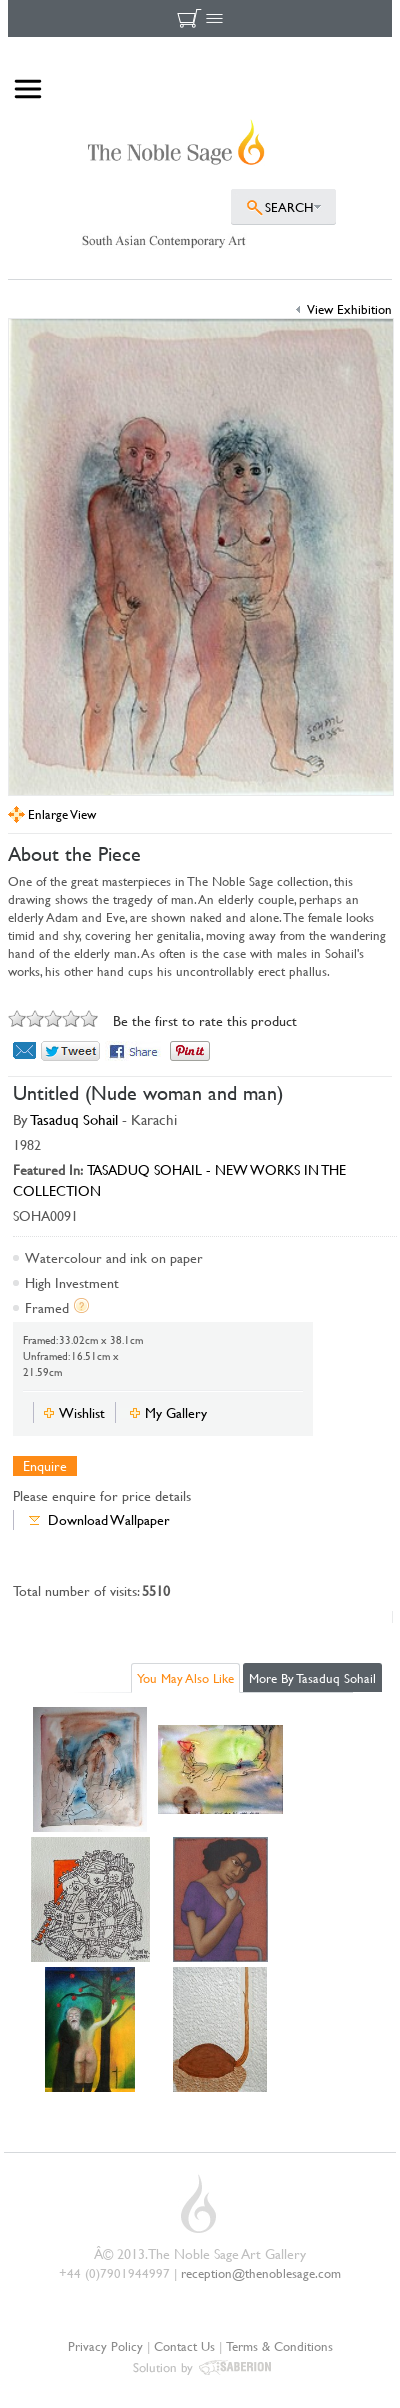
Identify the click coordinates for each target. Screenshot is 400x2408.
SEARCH (289, 207)
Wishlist (82, 1412)
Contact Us (184, 2346)
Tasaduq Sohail (74, 1119)
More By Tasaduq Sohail (312, 1678)
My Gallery (176, 1412)
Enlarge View (62, 814)
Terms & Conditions (279, 2346)
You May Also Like (185, 1678)
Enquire (45, 1466)
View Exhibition (349, 309)
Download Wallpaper (109, 1519)
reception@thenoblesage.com (261, 2273)
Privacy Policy (105, 2346)
